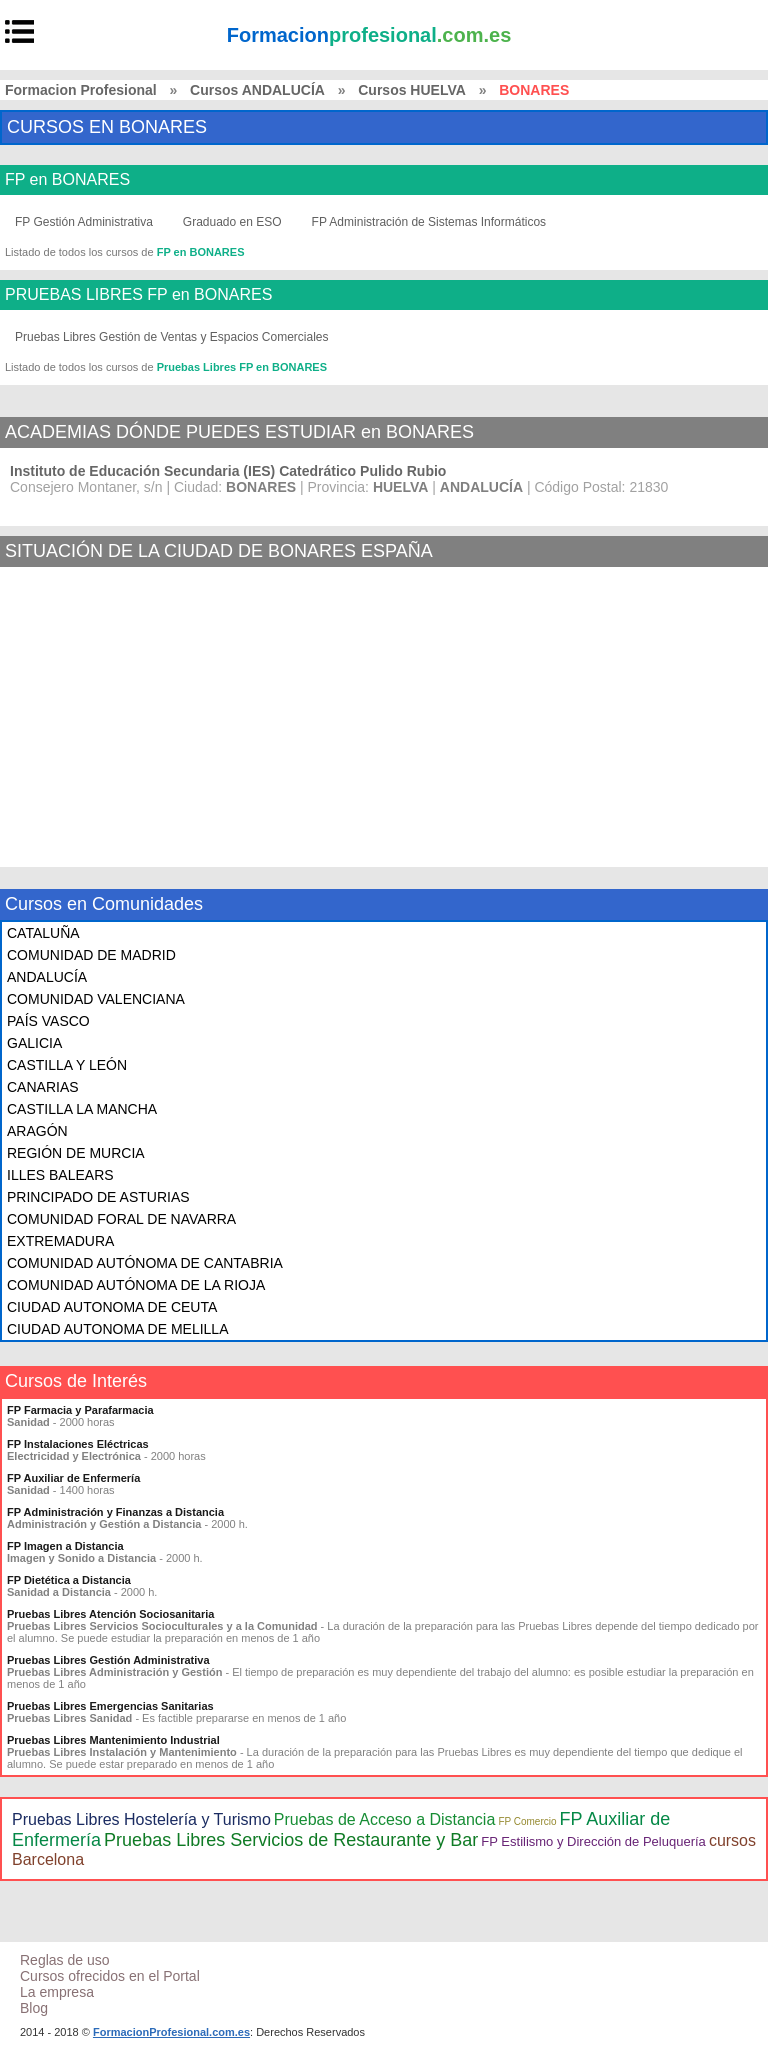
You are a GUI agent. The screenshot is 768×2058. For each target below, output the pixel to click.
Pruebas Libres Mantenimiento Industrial (113, 1740)
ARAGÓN (37, 1131)
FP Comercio (527, 1821)
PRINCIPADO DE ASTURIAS (98, 1197)
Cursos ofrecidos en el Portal (110, 1976)
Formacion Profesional (81, 90)
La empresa (57, 1992)
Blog (34, 2008)
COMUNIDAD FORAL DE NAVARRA (121, 1219)
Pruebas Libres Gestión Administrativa (108, 1660)
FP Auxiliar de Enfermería (73, 1478)
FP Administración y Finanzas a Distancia (115, 1512)
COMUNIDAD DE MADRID (91, 955)
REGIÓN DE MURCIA (76, 1153)
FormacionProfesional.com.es (171, 2032)
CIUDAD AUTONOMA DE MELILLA (117, 1329)
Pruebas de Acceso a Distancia (384, 1819)
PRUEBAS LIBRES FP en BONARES (138, 295)
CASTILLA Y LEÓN (67, 1065)
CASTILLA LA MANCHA (82, 1109)
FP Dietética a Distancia (69, 1580)
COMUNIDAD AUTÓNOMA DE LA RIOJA (136, 1285)
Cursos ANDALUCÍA (257, 90)
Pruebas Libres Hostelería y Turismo (141, 1819)
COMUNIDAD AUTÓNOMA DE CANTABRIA (145, 1263)
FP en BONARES (67, 180)
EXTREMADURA (60, 1241)
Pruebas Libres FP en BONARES (242, 367)
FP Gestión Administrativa (84, 222)
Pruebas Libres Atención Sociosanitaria (110, 1614)
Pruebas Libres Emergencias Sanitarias (110, 1706)
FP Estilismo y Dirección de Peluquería (593, 1841)
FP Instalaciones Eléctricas (78, 1444)
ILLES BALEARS (60, 1175)
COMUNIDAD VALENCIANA (96, 999)
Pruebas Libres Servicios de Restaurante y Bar (291, 1840)
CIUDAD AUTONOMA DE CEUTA (112, 1307)
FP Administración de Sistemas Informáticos (429, 222)
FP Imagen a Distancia (65, 1546)
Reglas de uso (65, 1960)
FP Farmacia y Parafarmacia (80, 1410)
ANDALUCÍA (47, 977)
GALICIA (34, 1043)
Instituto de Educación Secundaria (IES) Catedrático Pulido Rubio (228, 471)
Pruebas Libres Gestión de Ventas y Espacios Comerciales (172, 337)
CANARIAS (43, 1087)
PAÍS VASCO (48, 1021)
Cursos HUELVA (412, 90)
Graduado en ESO (232, 222)
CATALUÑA (43, 933)
